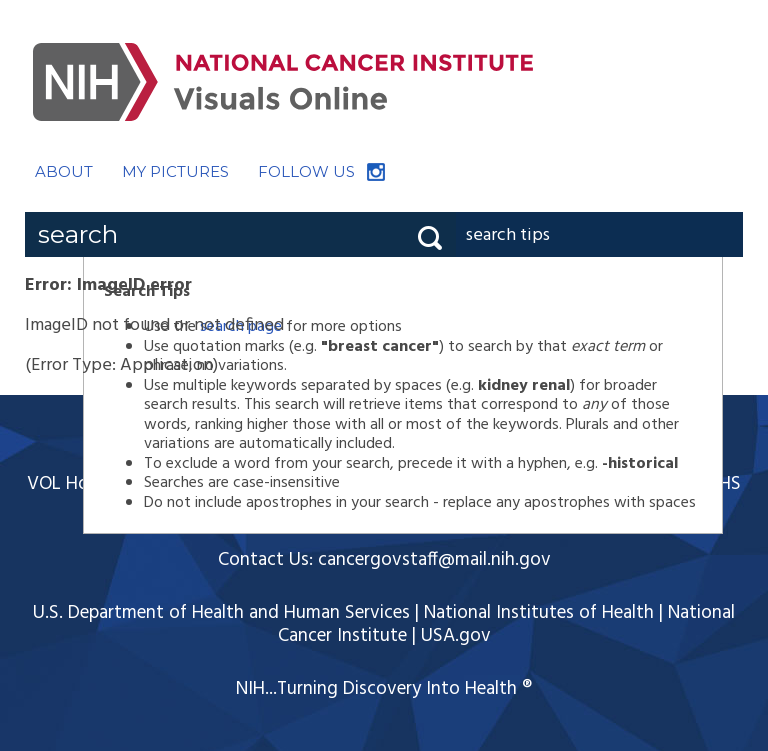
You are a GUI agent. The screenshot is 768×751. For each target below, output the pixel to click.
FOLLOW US (306, 171)
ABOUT (64, 171)
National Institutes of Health (539, 613)
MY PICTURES (175, 171)
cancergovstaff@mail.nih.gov (434, 560)
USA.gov (456, 636)
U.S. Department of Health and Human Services (221, 613)
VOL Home (70, 484)
